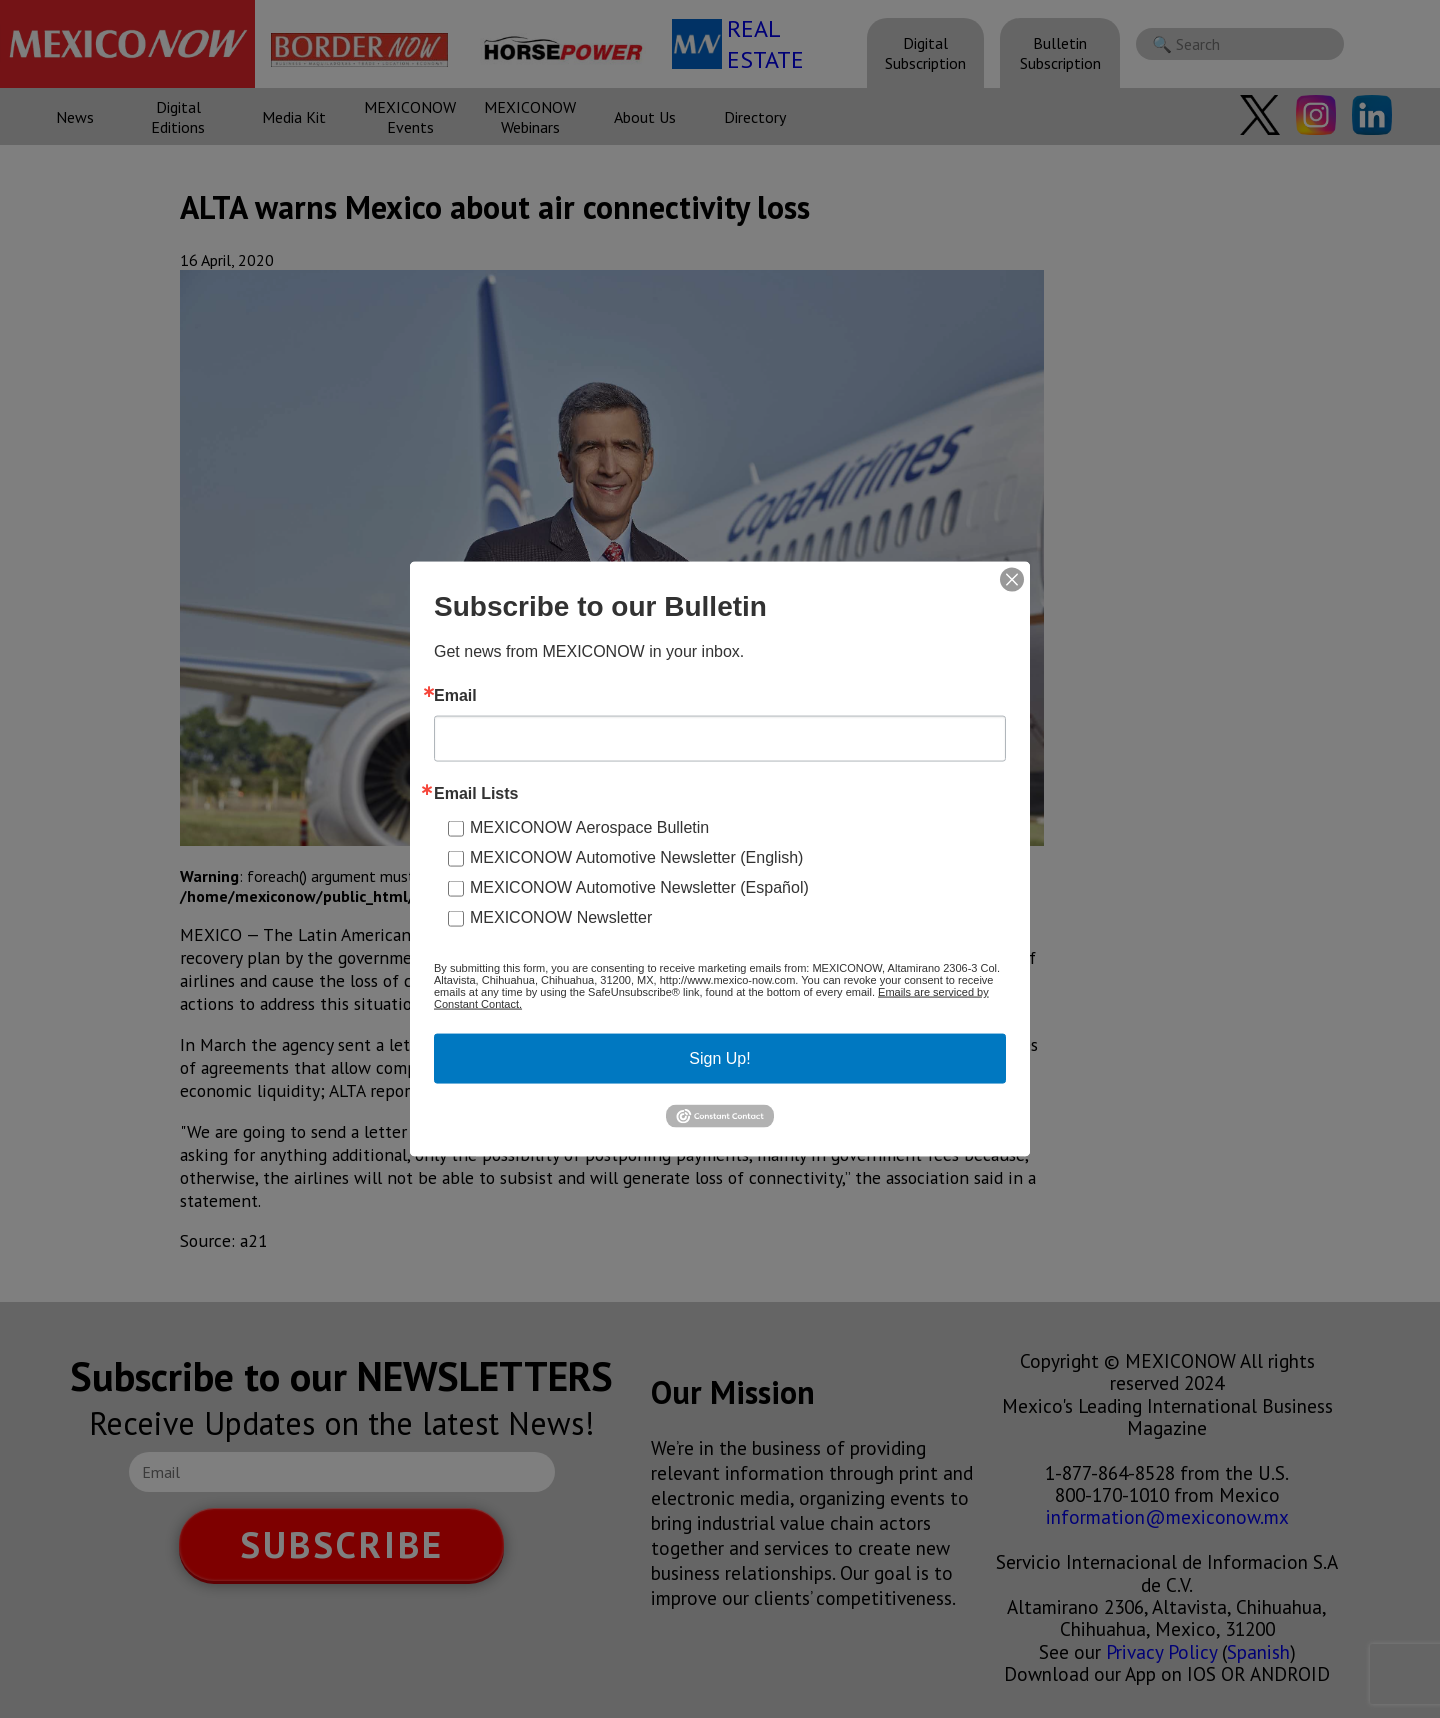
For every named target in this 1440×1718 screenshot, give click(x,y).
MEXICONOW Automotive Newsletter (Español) (639, 887)
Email (455, 696)
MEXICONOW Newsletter (561, 917)
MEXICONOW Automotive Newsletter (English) (636, 857)
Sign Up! (719, 1058)
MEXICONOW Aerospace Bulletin (589, 827)
